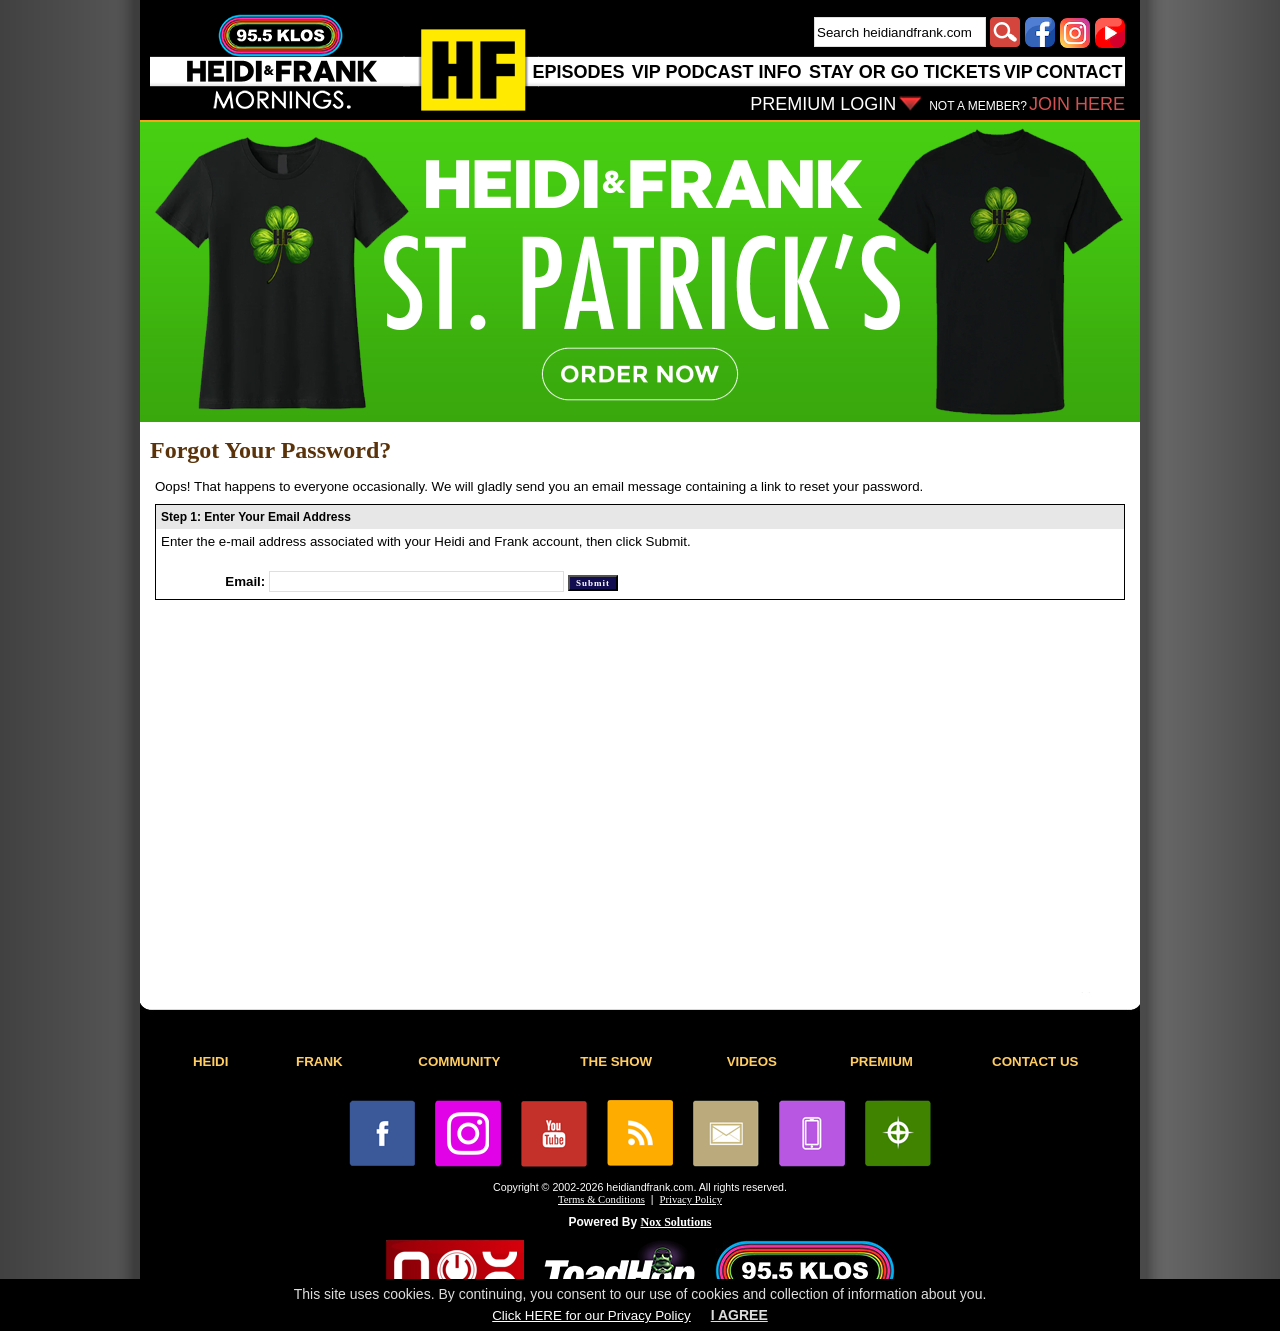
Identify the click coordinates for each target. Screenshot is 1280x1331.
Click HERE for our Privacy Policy (591, 1315)
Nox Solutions (676, 1222)
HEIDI (211, 1061)
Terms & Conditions (601, 1199)
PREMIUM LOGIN (823, 104)
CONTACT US (1035, 1061)
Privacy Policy (691, 1199)
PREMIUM (881, 1061)
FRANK (319, 1061)
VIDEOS (752, 1061)
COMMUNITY (459, 1061)
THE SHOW (616, 1061)
